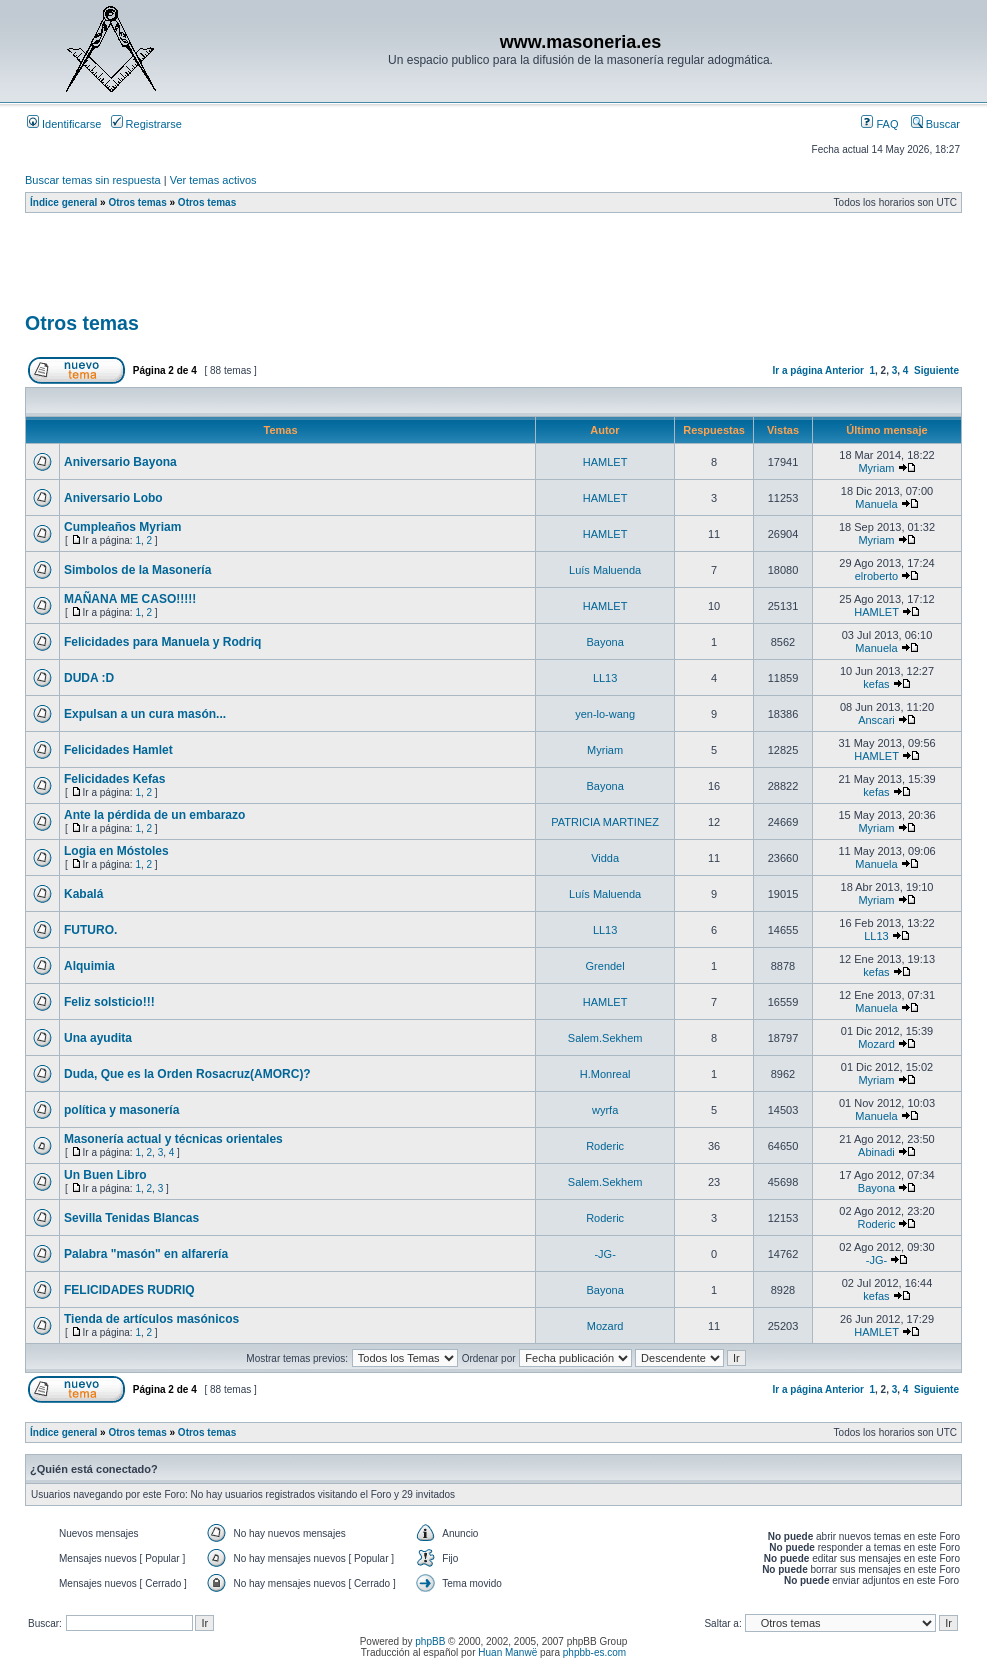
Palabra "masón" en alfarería (146, 1254)
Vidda (605, 858)
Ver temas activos (213, 180)
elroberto (876, 576)
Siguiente (936, 370)
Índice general (63, 202)
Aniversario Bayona (120, 462)
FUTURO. (90, 930)
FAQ (879, 124)
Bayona (604, 642)
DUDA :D (89, 678)
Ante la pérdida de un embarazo (154, 815)
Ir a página (798, 370)
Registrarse (146, 124)
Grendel (605, 966)
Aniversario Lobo (113, 498)
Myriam (876, 468)
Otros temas (137, 202)
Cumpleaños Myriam (122, 527)
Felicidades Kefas (114, 779)
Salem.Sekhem (605, 1038)
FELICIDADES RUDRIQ (129, 1290)
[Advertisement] (389, 269)
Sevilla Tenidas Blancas (131, 1218)
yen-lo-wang (605, 714)
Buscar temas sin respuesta (93, 180)
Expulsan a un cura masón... (145, 714)
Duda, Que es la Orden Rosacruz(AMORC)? (187, 1074)
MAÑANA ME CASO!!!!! (130, 599)
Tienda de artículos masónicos (151, 1319)
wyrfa (605, 1110)
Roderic (605, 1146)
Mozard (876, 1044)
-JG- (604, 1254)
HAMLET (605, 462)
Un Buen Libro (105, 1175)
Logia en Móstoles (116, 851)
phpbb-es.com (594, 1652)
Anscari (876, 720)
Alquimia (89, 966)
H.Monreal (605, 1074)
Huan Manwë (507, 1652)
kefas (876, 684)
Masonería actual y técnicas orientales (173, 1139)
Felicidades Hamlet (118, 750)
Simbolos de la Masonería (137, 570)
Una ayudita (98, 1038)
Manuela (876, 504)
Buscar (935, 124)
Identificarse (64, 124)
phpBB (430, 1641)
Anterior (844, 370)
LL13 (605, 678)
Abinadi (876, 1152)
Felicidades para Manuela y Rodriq (162, 642)
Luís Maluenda (605, 570)
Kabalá (83, 894)
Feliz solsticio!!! (109, 1002)
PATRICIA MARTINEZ (605, 822)
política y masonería (121, 1110)
